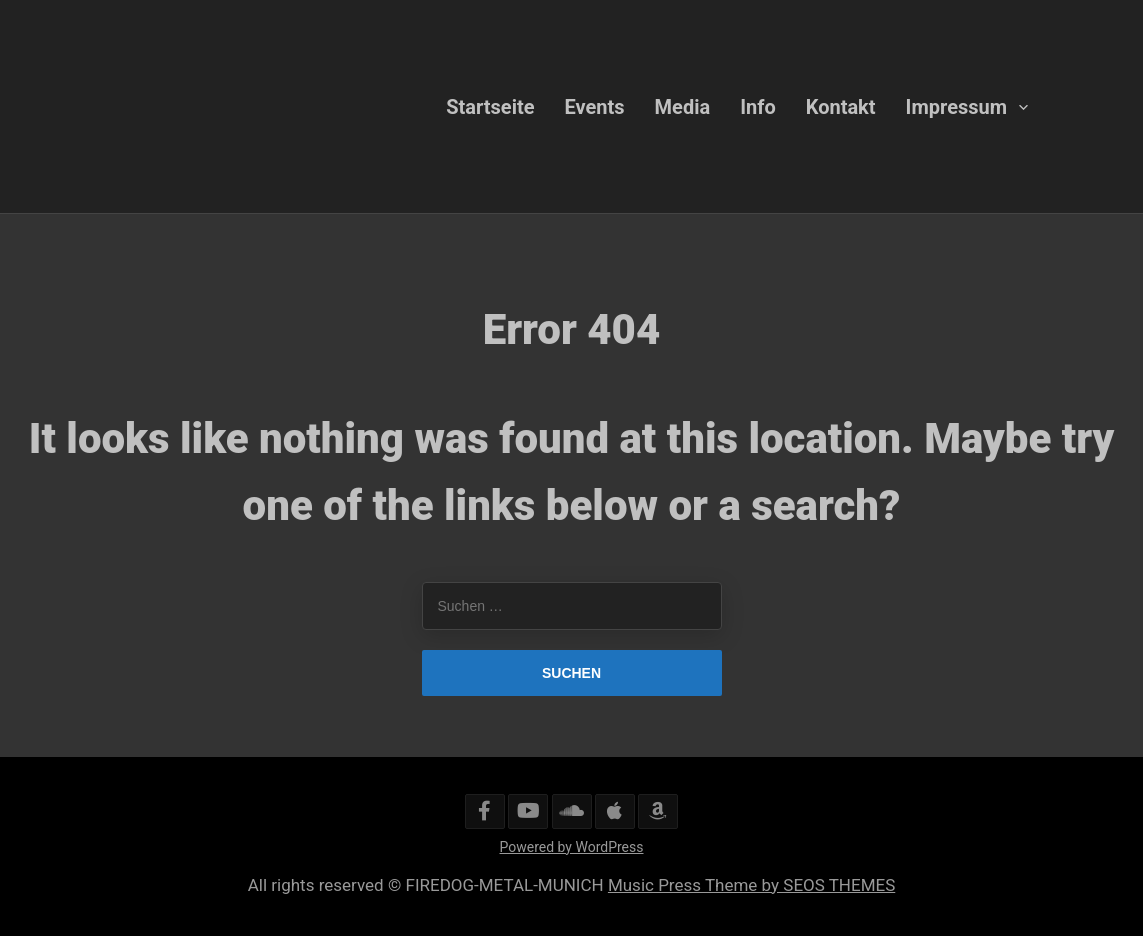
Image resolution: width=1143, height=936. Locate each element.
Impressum (956, 106)
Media (683, 106)
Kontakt (841, 106)
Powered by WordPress (572, 847)
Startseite (490, 106)
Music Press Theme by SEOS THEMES (751, 885)
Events (595, 106)
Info (758, 106)
